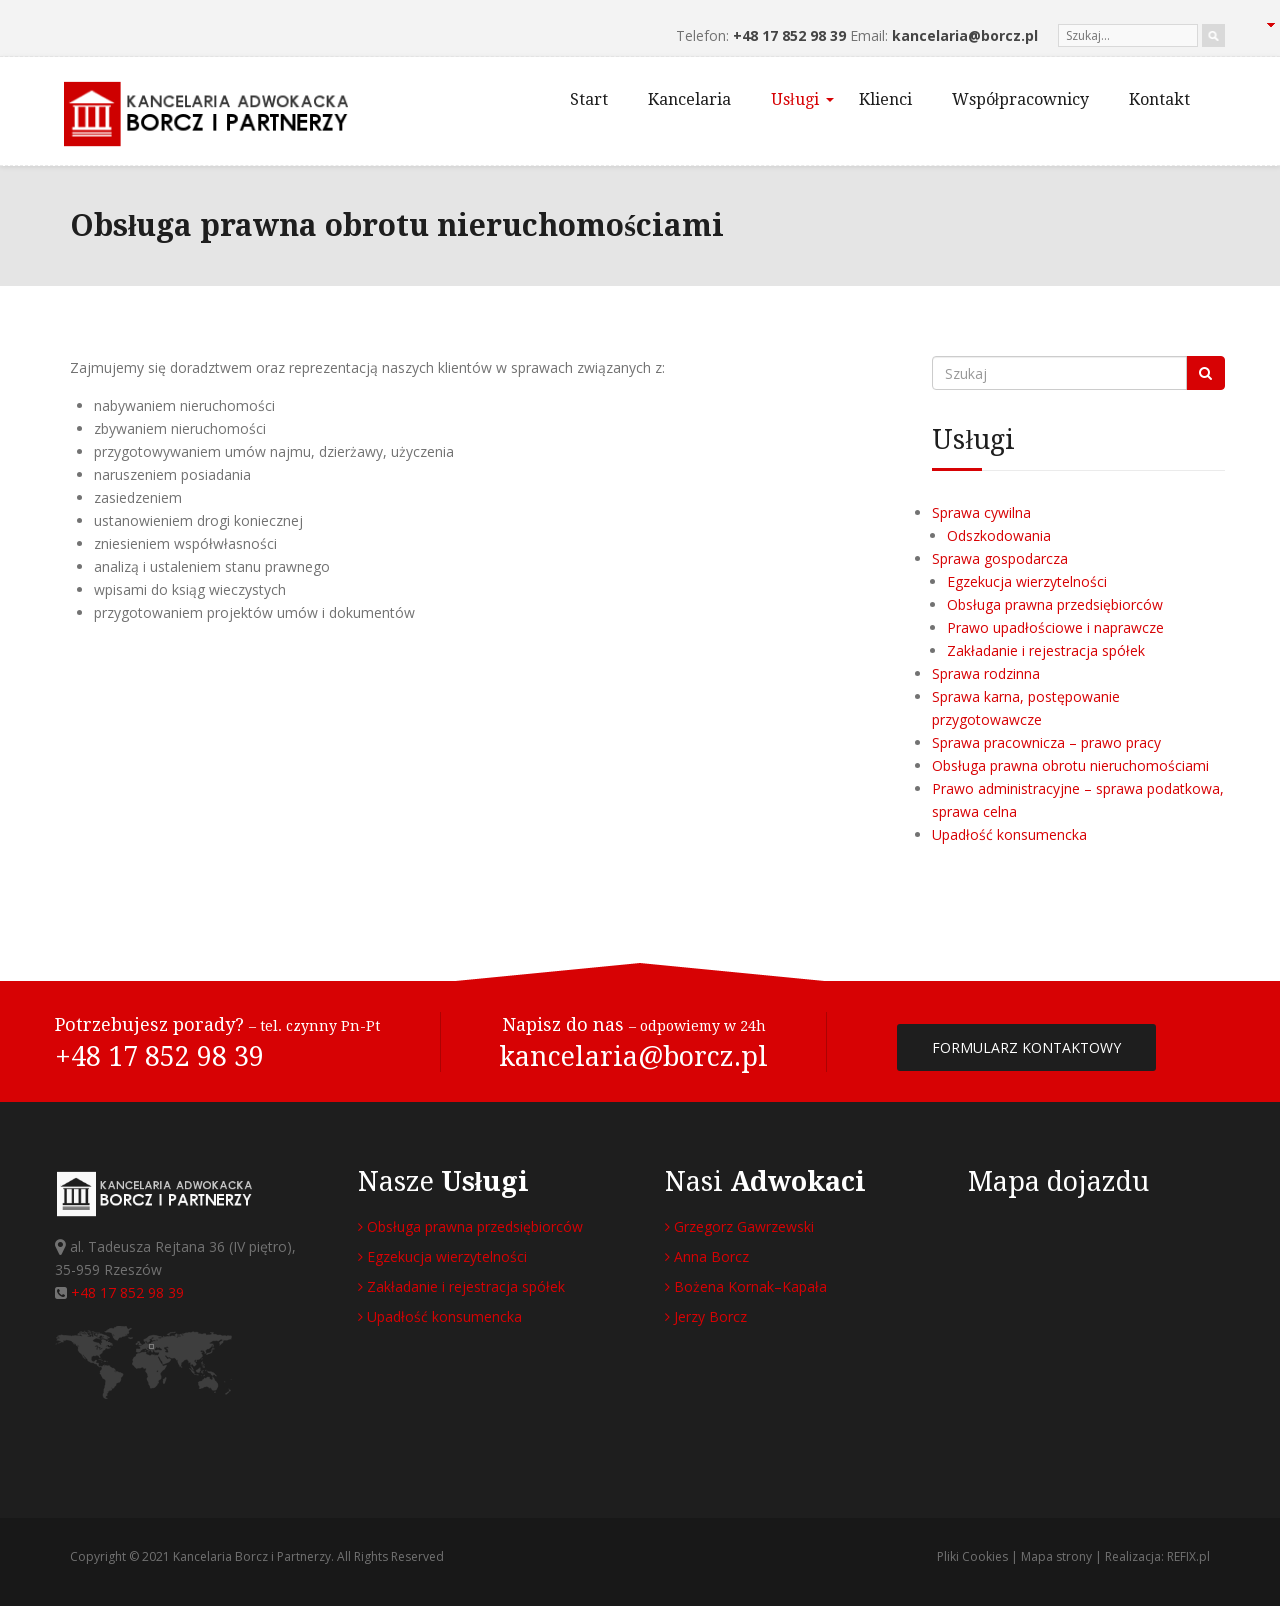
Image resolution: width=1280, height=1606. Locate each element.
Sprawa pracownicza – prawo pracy (1046, 742)
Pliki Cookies (972, 1556)
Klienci (885, 99)
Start (589, 99)
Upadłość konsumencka (1009, 834)
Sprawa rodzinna (986, 673)
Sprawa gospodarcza (1000, 558)
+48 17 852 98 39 (789, 35)
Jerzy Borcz (706, 1316)
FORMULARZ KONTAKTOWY (1026, 1047)
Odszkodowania (999, 535)
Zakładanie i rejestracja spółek (1046, 650)
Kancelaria (689, 99)
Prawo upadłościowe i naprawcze (1055, 627)
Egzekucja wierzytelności (1027, 581)
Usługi (802, 99)
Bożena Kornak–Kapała (746, 1286)
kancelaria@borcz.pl (965, 35)
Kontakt (1159, 99)
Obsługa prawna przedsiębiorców (1055, 604)
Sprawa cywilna (981, 512)
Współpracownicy (1020, 99)
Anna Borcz (707, 1256)
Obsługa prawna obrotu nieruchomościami (1070, 765)
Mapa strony (1056, 1556)
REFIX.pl (1188, 1556)
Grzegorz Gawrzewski (739, 1226)
